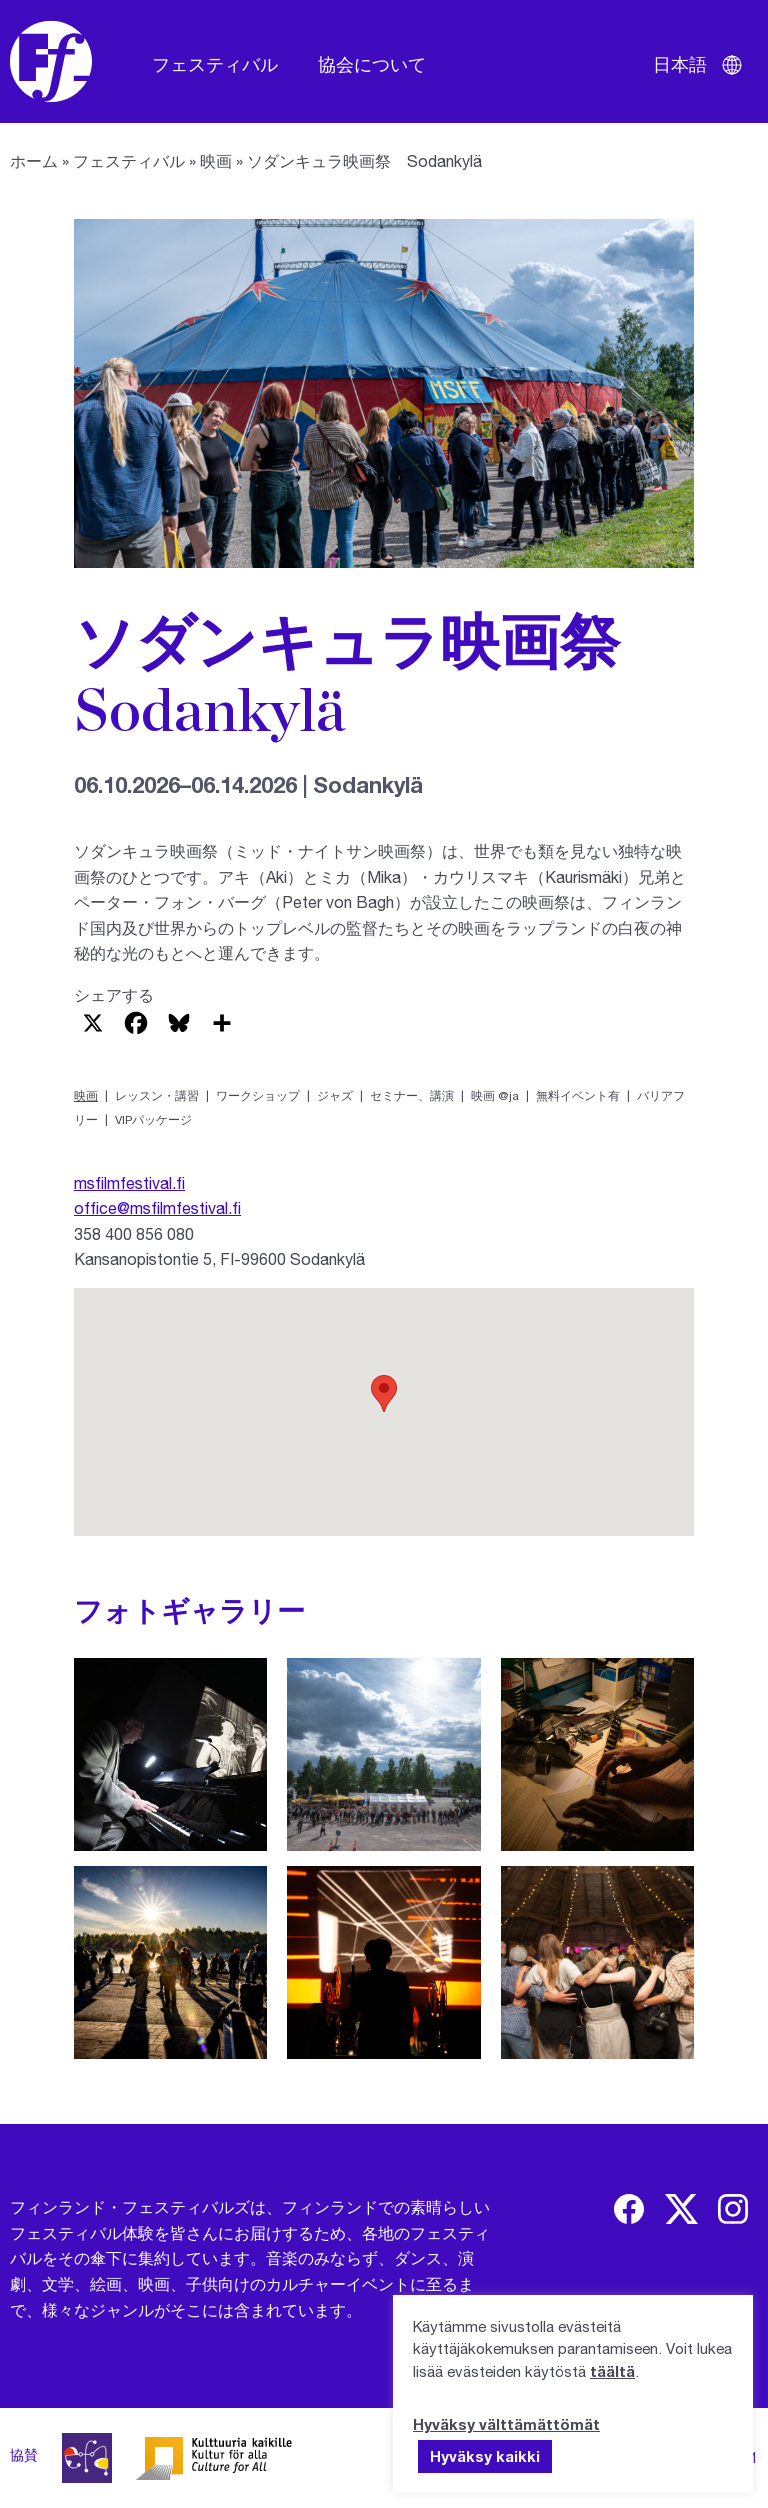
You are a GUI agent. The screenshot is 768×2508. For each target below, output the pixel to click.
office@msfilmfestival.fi (157, 1207)
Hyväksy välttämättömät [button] (506, 2424)
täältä (612, 2371)
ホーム (34, 160)
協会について (372, 64)
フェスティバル (215, 64)
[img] (629, 2209)
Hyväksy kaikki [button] (485, 2456)
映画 (216, 160)
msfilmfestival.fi (129, 1182)
